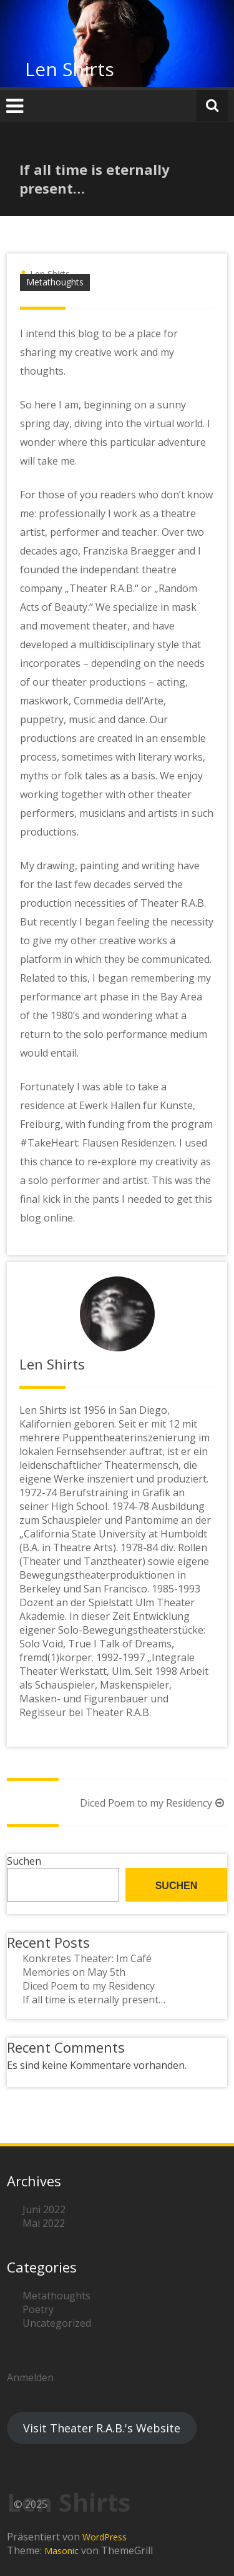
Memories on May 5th (73, 1972)
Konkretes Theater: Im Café (87, 1958)
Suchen (24, 1861)
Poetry (38, 2309)
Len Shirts (69, 69)
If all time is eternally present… (93, 1999)
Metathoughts (55, 282)
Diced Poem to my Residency (153, 1803)
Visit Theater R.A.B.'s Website (101, 2428)
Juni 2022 (44, 2209)
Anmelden (30, 2377)
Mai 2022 (43, 2223)
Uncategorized (56, 2323)
